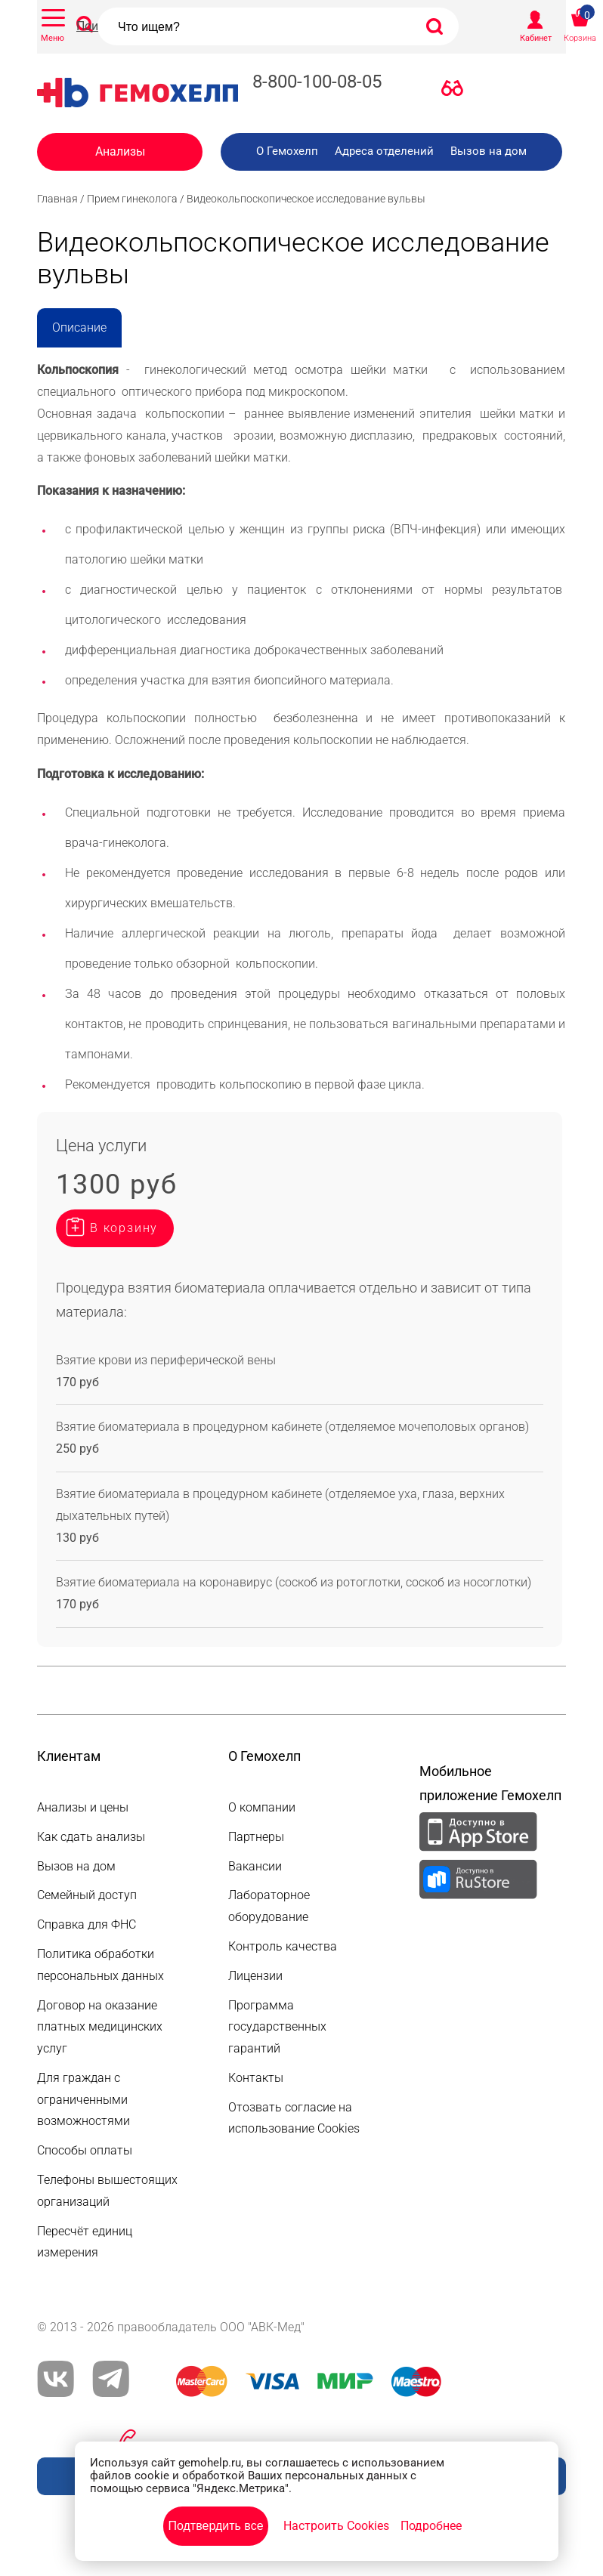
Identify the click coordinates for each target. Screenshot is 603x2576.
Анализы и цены (82, 1807)
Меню (52, 38)
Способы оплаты (84, 2150)
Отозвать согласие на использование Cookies (294, 2118)
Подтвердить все (215, 2525)
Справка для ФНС (86, 1924)
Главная (57, 199)
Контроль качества (282, 1946)
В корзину (124, 1228)
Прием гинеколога (132, 199)
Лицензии (255, 1976)
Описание (79, 327)
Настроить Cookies (336, 2526)
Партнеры (256, 1837)
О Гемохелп (287, 151)
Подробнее (431, 2526)
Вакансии (255, 1866)
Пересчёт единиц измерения (84, 2242)
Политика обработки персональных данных (100, 1965)
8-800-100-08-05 (317, 81)
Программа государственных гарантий (277, 2027)
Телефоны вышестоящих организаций (107, 2191)
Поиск (93, 26)
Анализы (120, 151)
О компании (261, 1807)
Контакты (255, 2078)
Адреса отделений (384, 151)
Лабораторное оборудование (269, 1906)
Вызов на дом (488, 151)
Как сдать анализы (91, 1837)
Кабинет (536, 38)
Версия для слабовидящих (456, 91)
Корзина (580, 38)
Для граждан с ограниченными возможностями (83, 2100)
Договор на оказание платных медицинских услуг (99, 2027)
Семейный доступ (87, 1895)
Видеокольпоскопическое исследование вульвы (306, 199)
